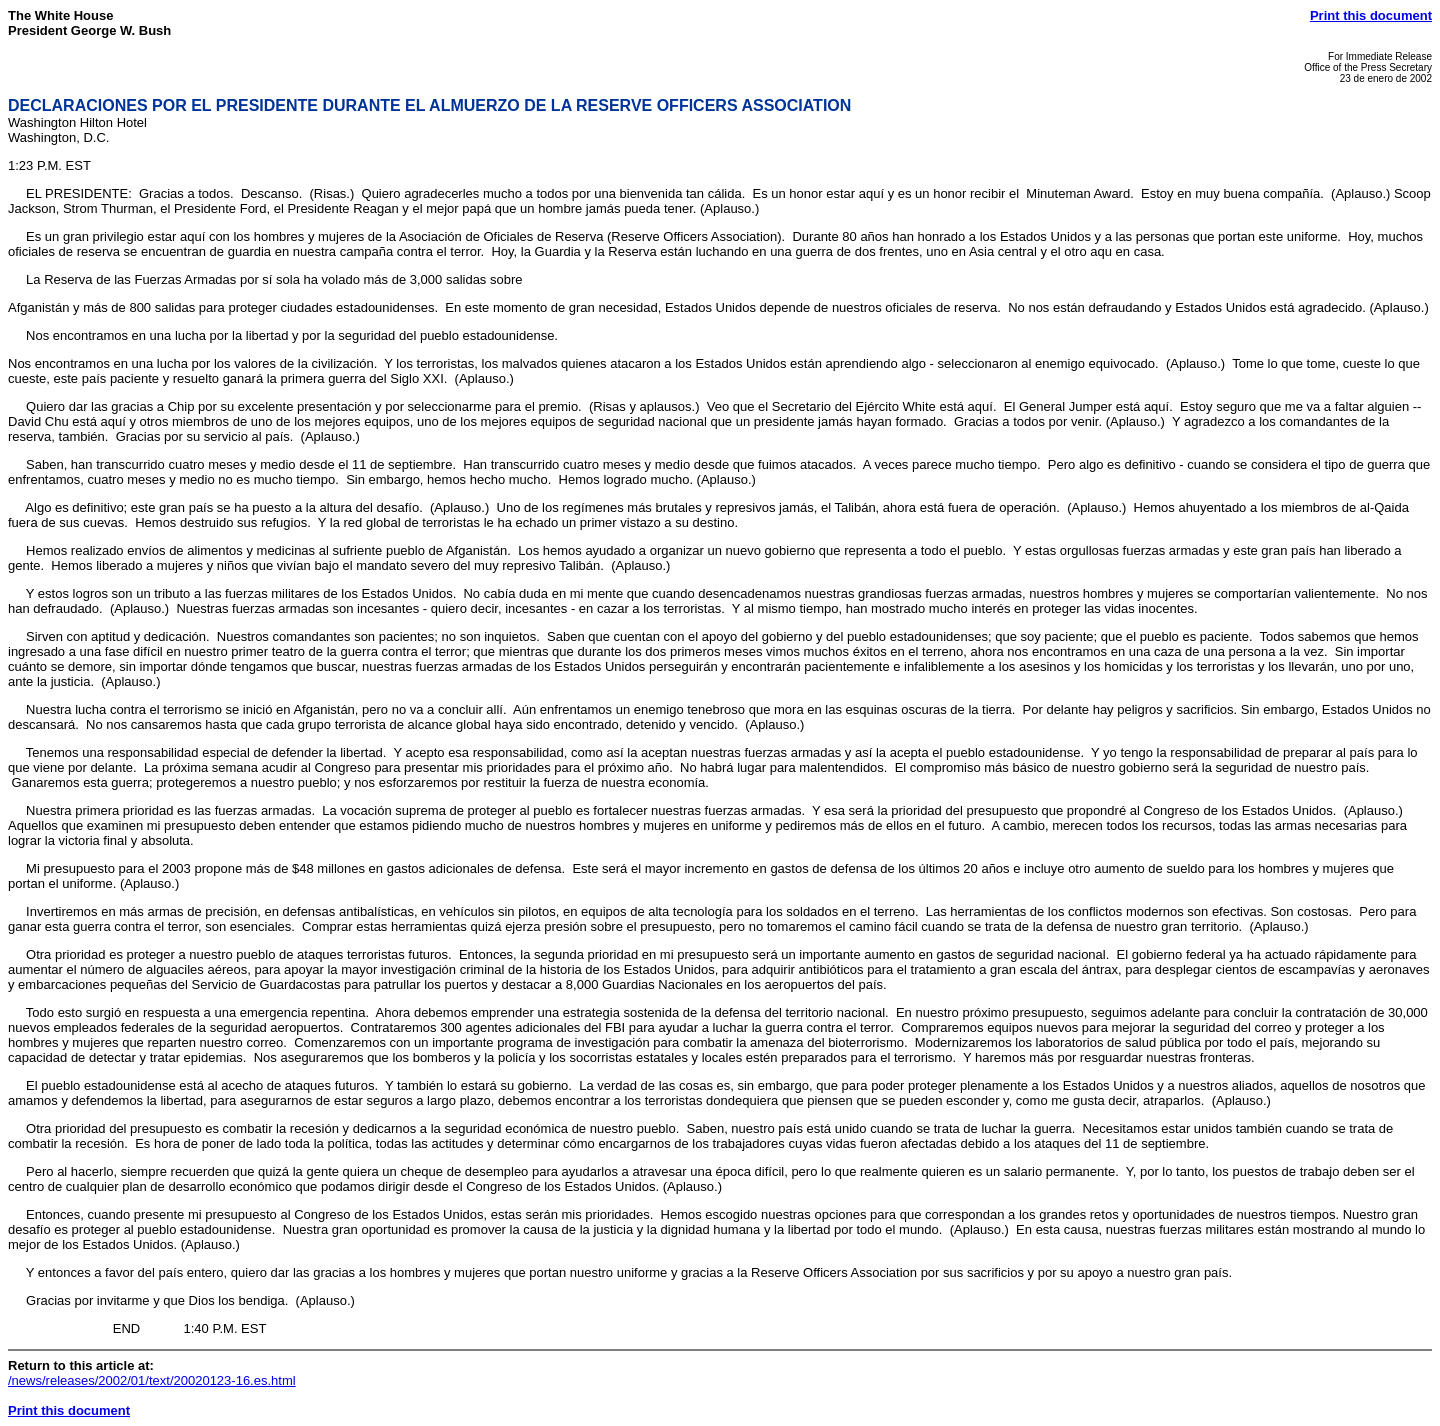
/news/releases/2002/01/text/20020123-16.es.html (152, 1380)
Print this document (1371, 15)
